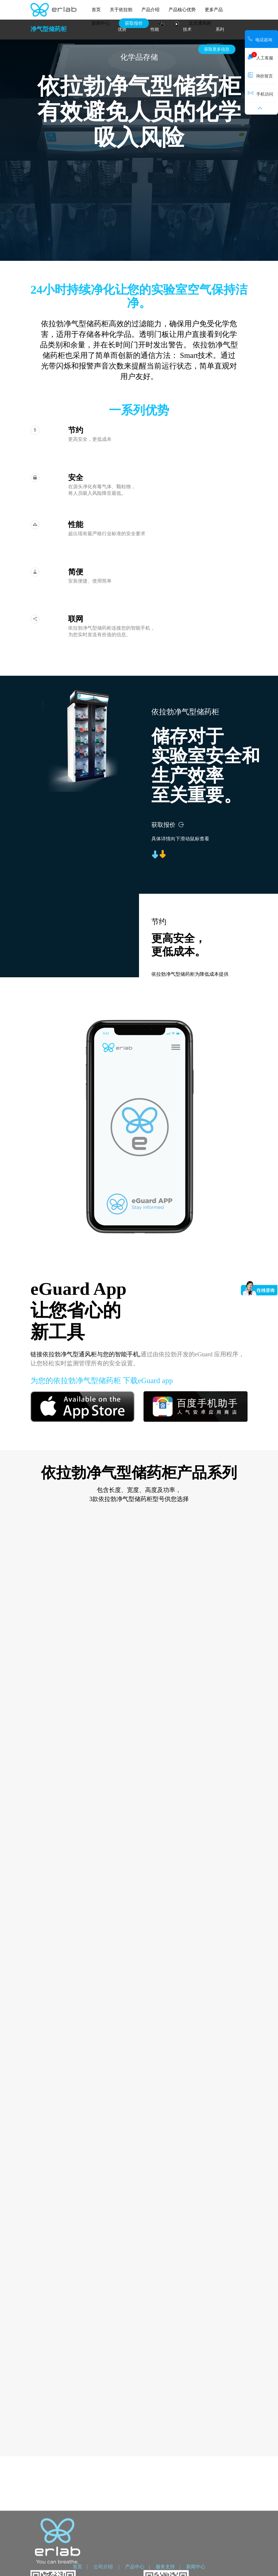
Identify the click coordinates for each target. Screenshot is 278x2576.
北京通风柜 (200, 23)
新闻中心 (101, 23)
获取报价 (134, 23)
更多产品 (214, 9)
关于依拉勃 (121, 9)
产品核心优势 (182, 9)
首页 (96, 9)
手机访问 (260, 93)
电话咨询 (260, 39)
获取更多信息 (216, 49)
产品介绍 (150, 9)
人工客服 (260, 56)
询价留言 (260, 75)
